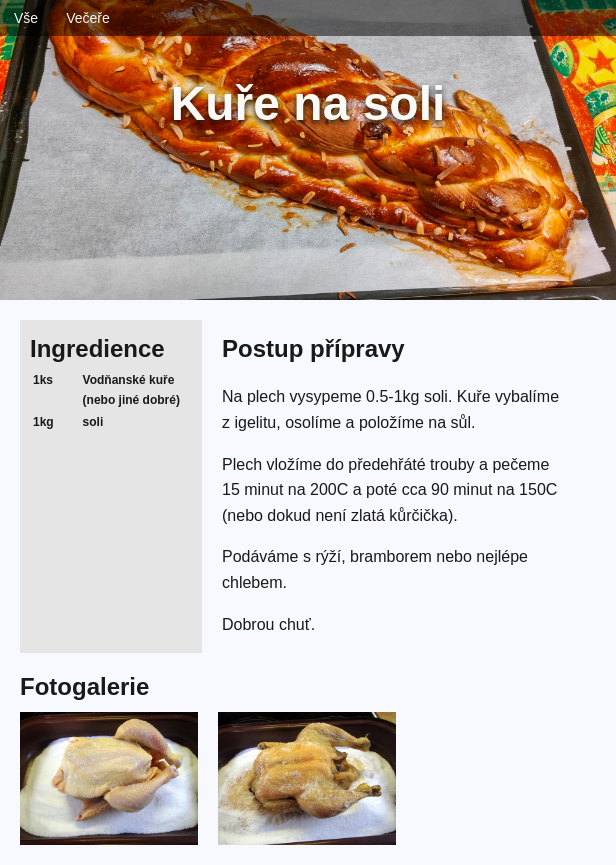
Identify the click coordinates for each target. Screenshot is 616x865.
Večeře (88, 18)
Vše (26, 18)
